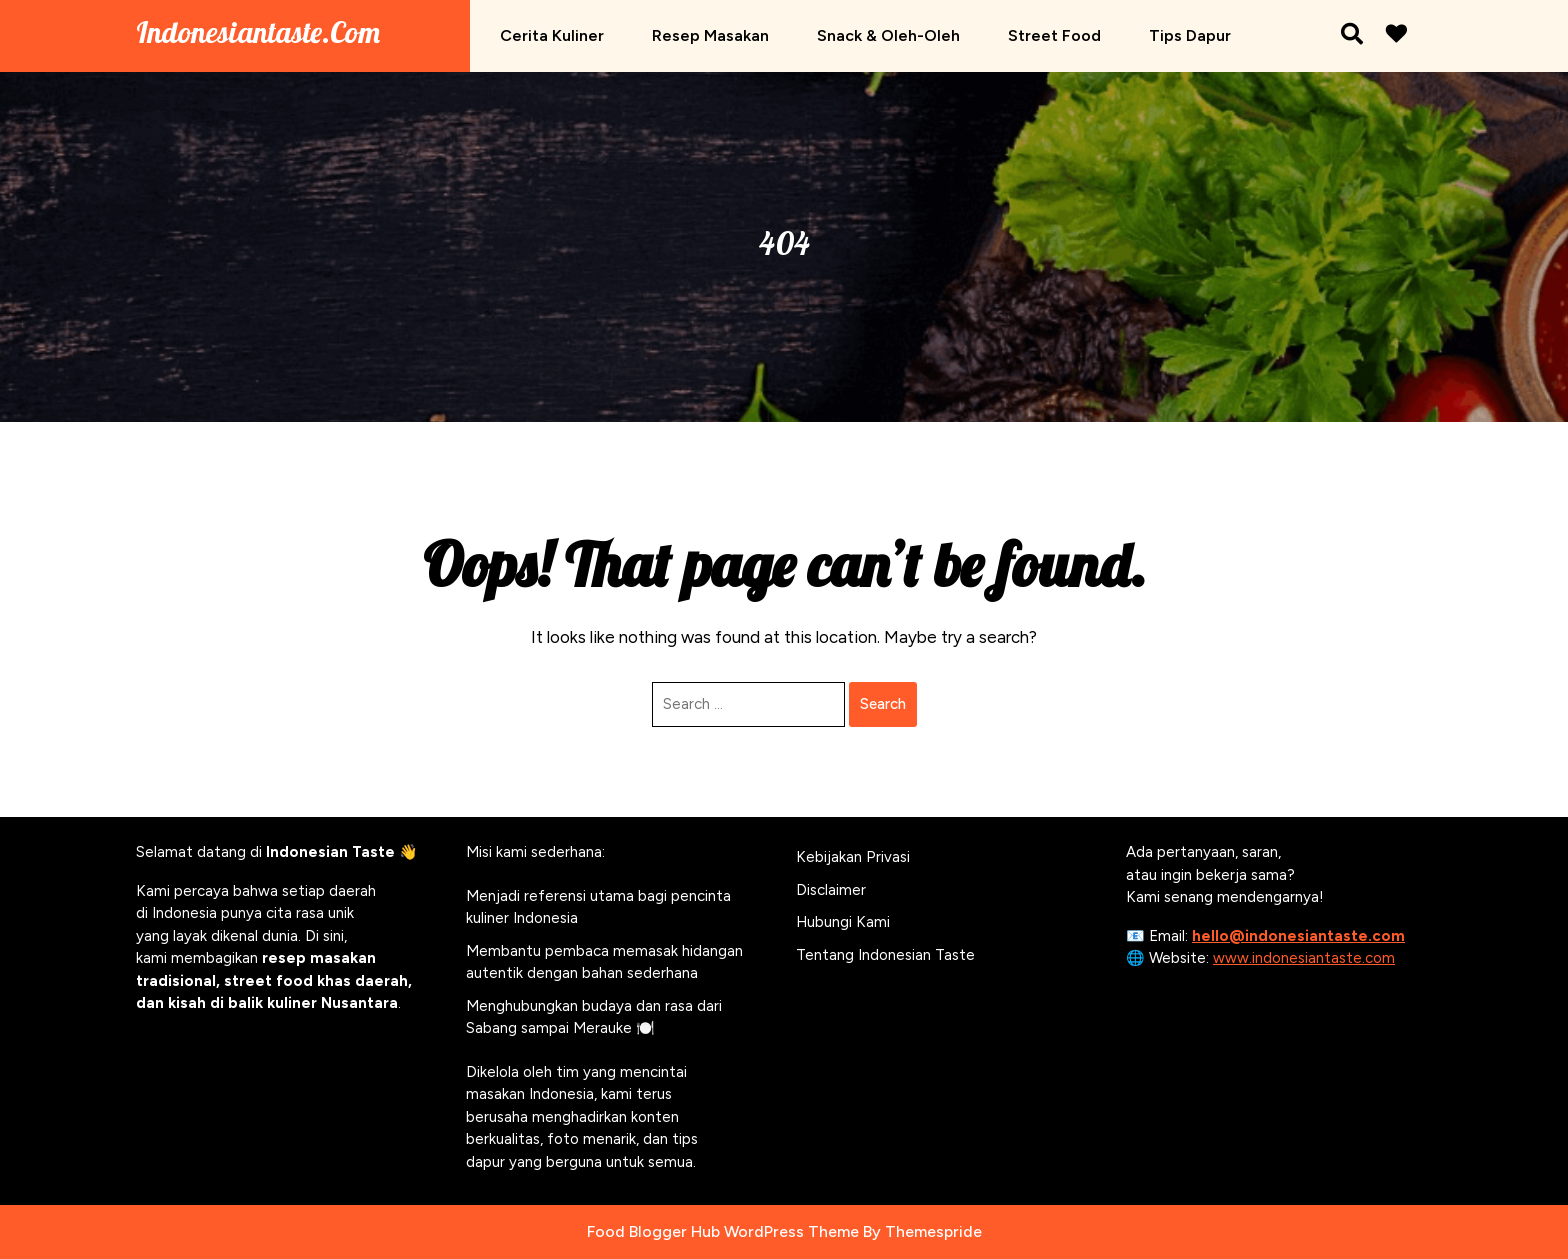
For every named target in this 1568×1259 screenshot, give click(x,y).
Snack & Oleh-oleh (888, 35)
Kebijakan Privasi (853, 857)
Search (883, 704)
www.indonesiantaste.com (1304, 958)
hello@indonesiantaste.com (1298, 936)
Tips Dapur (1190, 35)
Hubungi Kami (843, 922)
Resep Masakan (710, 35)
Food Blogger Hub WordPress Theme (723, 1231)
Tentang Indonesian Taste (885, 955)
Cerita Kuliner (552, 35)
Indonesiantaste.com (258, 32)
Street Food (1054, 35)
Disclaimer (831, 890)
